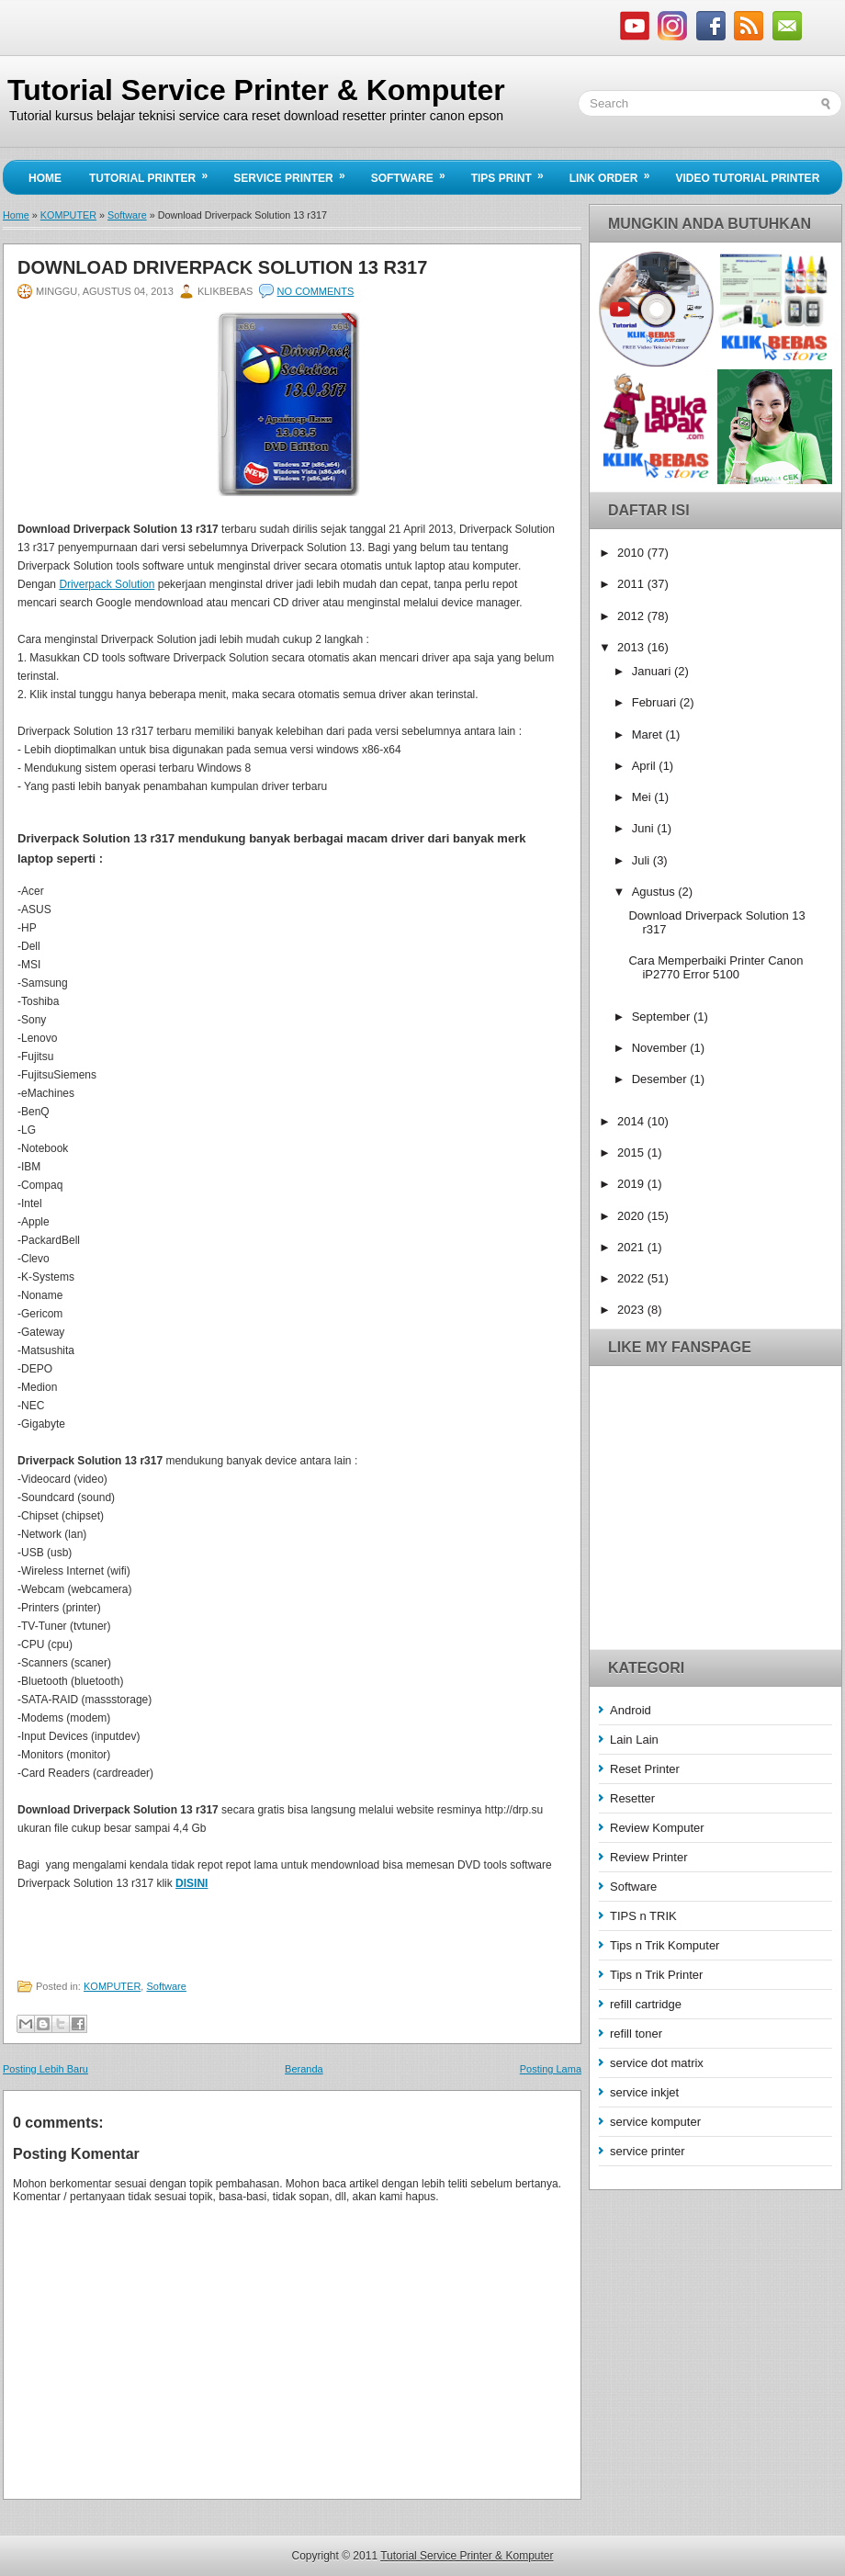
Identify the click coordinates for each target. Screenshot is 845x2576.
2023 (632, 1309)
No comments (316, 291)
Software (414, 173)
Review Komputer (657, 1828)
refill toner (636, 2033)
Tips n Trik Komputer (664, 1945)
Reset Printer (645, 1769)
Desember (661, 1079)
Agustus (655, 891)
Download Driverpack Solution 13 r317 (222, 267)
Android (630, 1710)
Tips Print (513, 173)
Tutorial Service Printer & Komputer (256, 90)
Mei (643, 797)
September (662, 1016)
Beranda (304, 2068)
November (661, 1048)
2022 (632, 1278)
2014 (632, 1121)
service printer (647, 2151)
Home (45, 178)
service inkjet (644, 2092)
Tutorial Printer (154, 173)
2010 (632, 552)
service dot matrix (657, 2063)
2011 (632, 584)
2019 (632, 1184)
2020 (632, 1216)
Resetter (632, 1798)
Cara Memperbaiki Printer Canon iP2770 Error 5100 (715, 967)
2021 (632, 1247)
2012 (632, 616)
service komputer (655, 2122)
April (645, 766)
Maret (649, 734)
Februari (656, 702)
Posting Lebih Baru (45, 2068)
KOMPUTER (68, 214)
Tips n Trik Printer (656, 1975)
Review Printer (649, 1857)
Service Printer (294, 173)
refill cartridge (646, 2004)
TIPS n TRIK (643, 1916)
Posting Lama (550, 2068)
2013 (632, 647)
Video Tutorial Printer (747, 178)
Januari (653, 671)
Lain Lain (634, 1739)
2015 (632, 1152)
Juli (642, 860)
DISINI (191, 1883)
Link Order (615, 173)
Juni (644, 828)
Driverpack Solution (106, 584)
